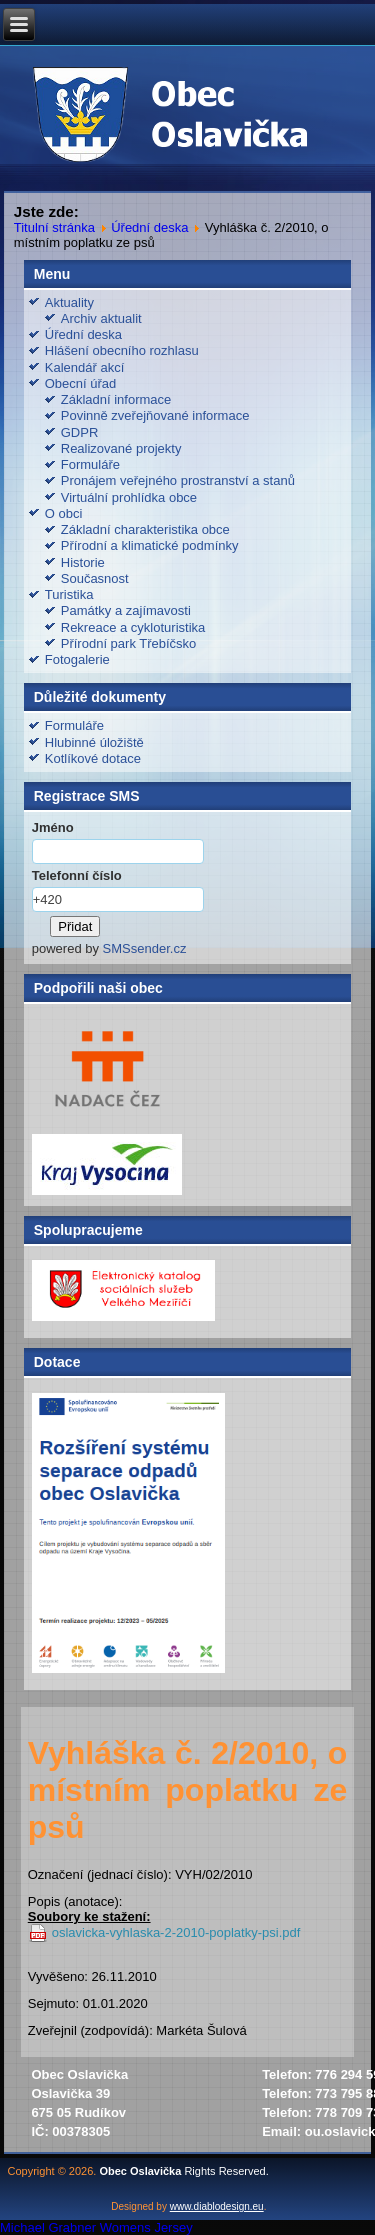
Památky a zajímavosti (126, 610)
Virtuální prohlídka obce (129, 497)
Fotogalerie (77, 659)
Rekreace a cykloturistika (133, 627)
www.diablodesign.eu (217, 2206)
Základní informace (116, 399)
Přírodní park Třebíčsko (129, 643)
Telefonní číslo (77, 875)
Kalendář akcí (85, 367)
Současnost (95, 578)
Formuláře (90, 464)
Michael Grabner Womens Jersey (96, 2227)
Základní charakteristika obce (145, 529)
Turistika (69, 594)
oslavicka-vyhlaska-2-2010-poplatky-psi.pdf (176, 1932)
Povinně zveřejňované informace (155, 415)
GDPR (80, 432)
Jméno (53, 827)
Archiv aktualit (101, 318)
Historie (83, 562)
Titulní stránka (54, 227)
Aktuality (69, 302)
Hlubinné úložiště (94, 742)
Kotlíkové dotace (93, 758)
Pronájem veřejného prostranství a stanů (178, 480)
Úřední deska (149, 227)
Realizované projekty (121, 448)
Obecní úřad (81, 383)
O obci (64, 513)
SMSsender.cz (145, 948)
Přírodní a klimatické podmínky (150, 545)
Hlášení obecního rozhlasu (122, 350)
